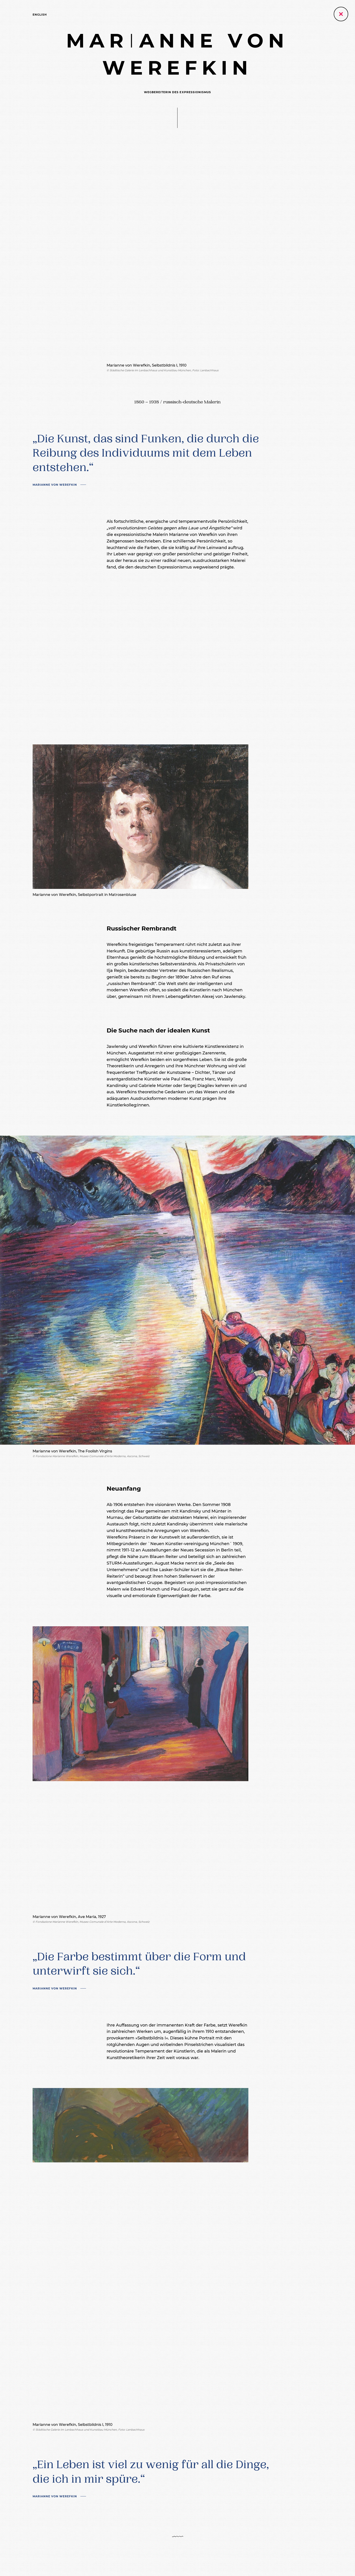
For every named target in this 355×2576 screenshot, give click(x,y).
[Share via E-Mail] (341, 1281)
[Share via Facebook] (341, 1293)
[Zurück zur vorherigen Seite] (341, 14)
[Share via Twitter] (341, 1305)
